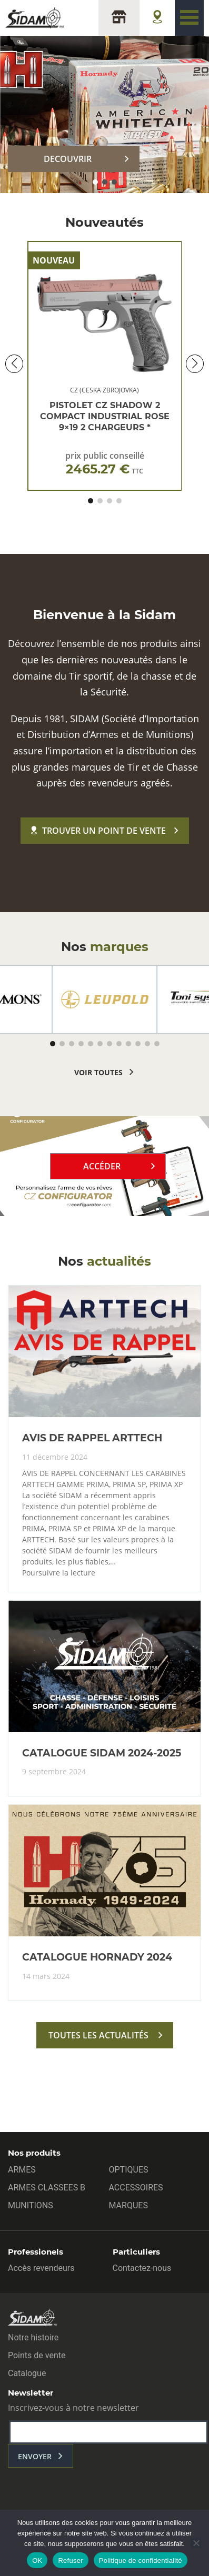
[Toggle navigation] (189, 18)
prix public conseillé (104, 463)
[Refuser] (196, 2543)
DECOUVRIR (68, 159)
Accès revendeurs (41, 2268)
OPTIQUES (128, 2170)
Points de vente (36, 2355)
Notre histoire (33, 2337)
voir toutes (98, 1072)
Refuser (70, 2560)
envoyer (35, 2456)
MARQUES (128, 2205)
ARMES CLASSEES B (46, 2188)
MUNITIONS (30, 2205)
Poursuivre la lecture (58, 1573)
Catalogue (27, 2373)
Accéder (102, 1166)
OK (37, 2560)
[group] (104, 999)
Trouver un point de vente (98, 830)
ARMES (22, 2170)
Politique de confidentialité (140, 2560)
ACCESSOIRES (136, 2188)
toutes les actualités (98, 2035)
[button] (95, 182)
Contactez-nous (142, 2268)
